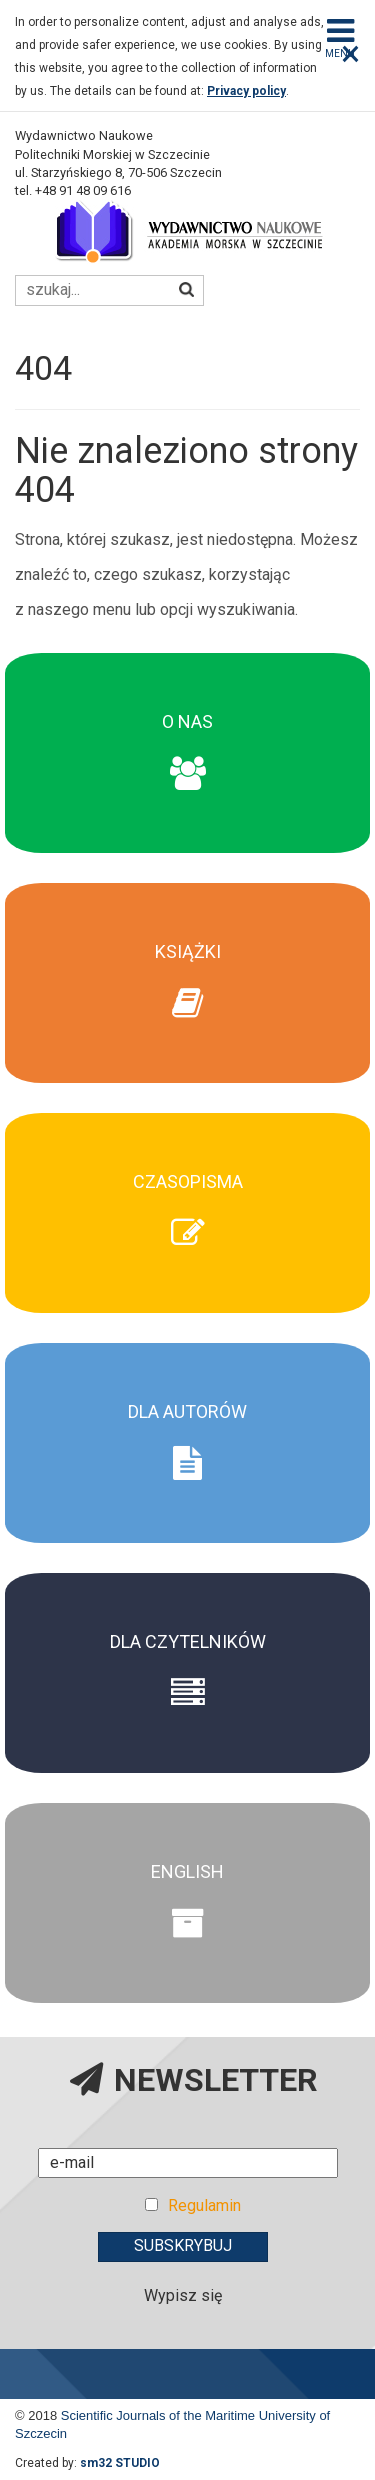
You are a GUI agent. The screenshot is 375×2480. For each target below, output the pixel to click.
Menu (340, 37)
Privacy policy (246, 91)
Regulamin (204, 2205)
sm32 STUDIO (120, 2463)
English (187, 1871)
